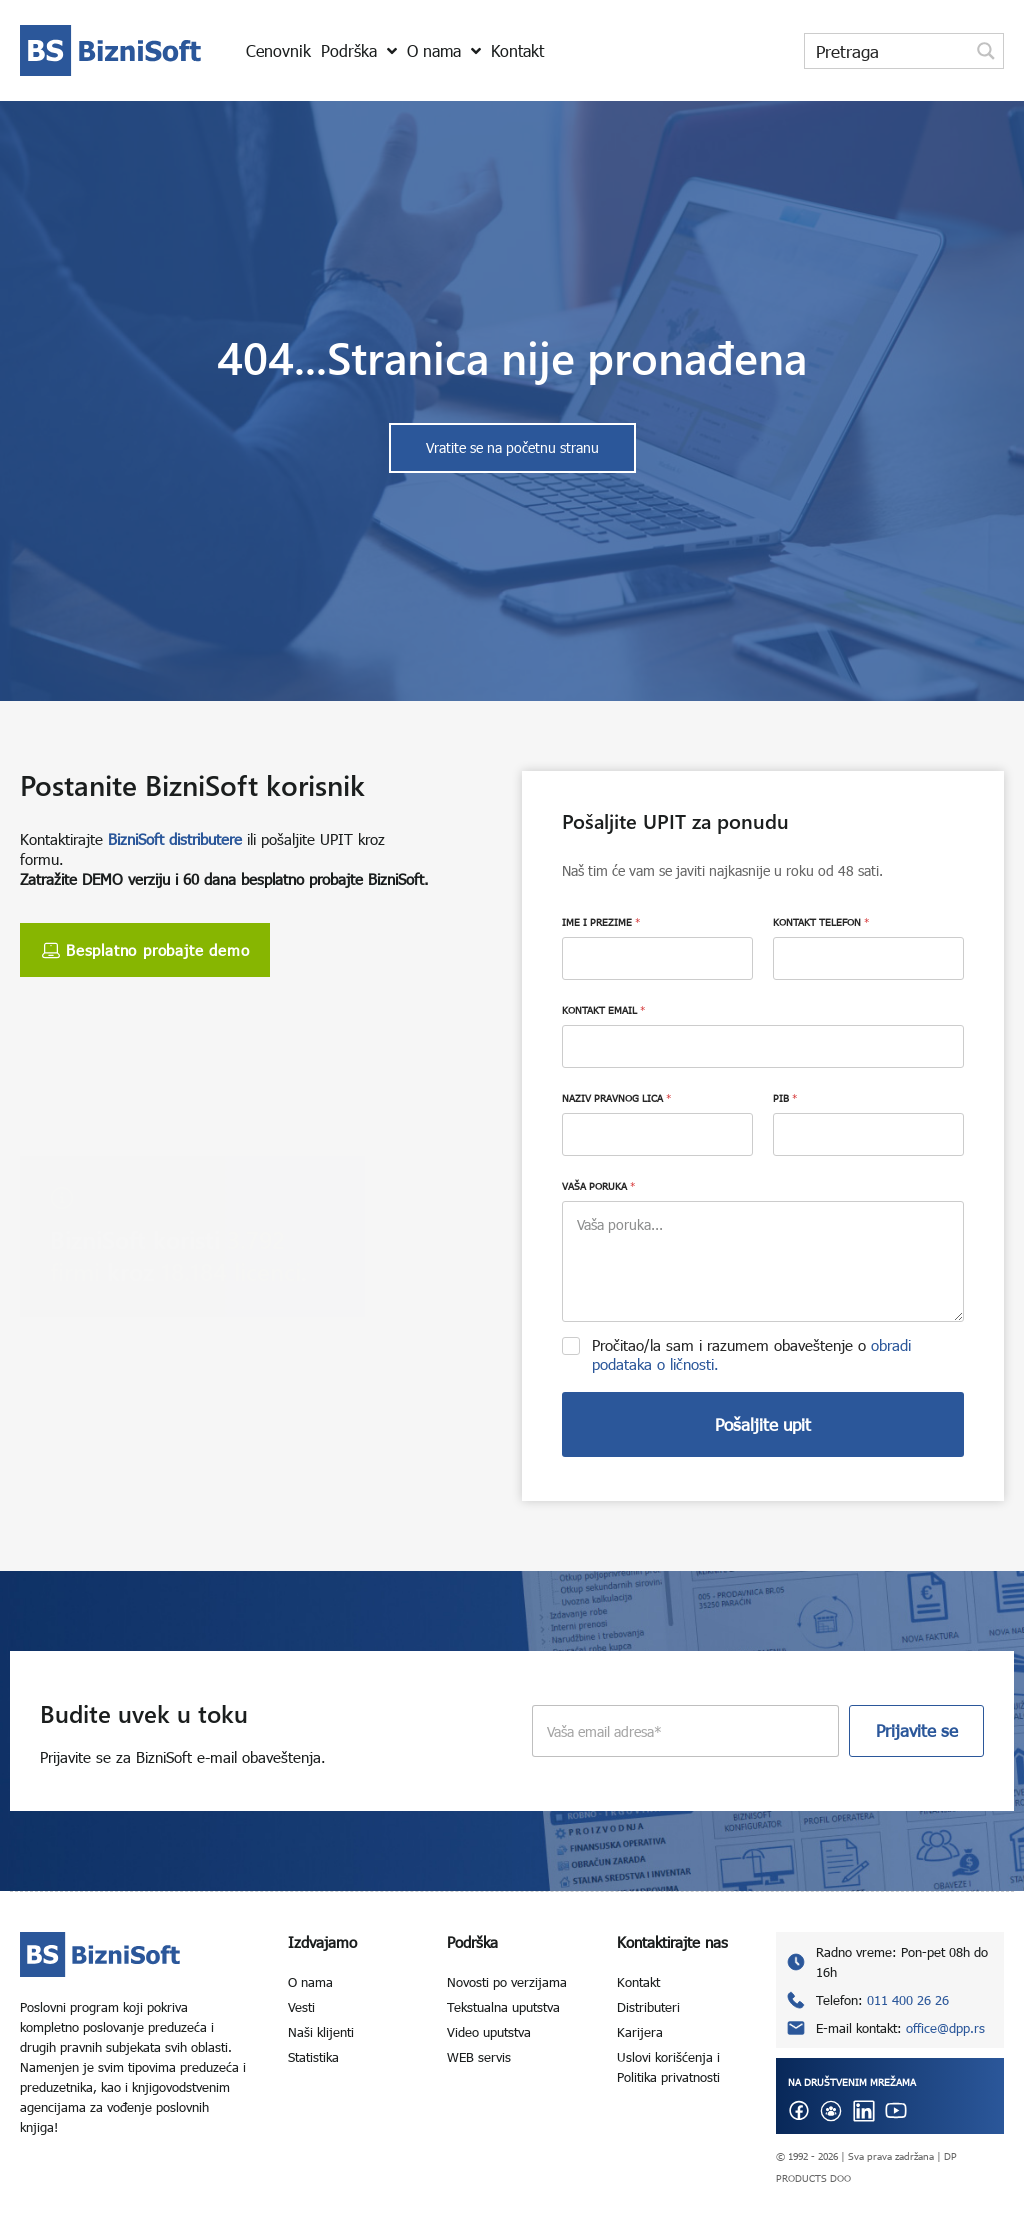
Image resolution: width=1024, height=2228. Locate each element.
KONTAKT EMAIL (603, 1010)
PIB (785, 1098)
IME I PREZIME (601, 922)
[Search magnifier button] (986, 51)
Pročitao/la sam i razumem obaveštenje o (751, 1355)
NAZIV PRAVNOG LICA (616, 1098)
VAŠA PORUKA (598, 1186)
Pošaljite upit (763, 1424)
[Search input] (888, 51)
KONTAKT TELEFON (821, 922)
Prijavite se (917, 1730)
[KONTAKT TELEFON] (868, 958)
